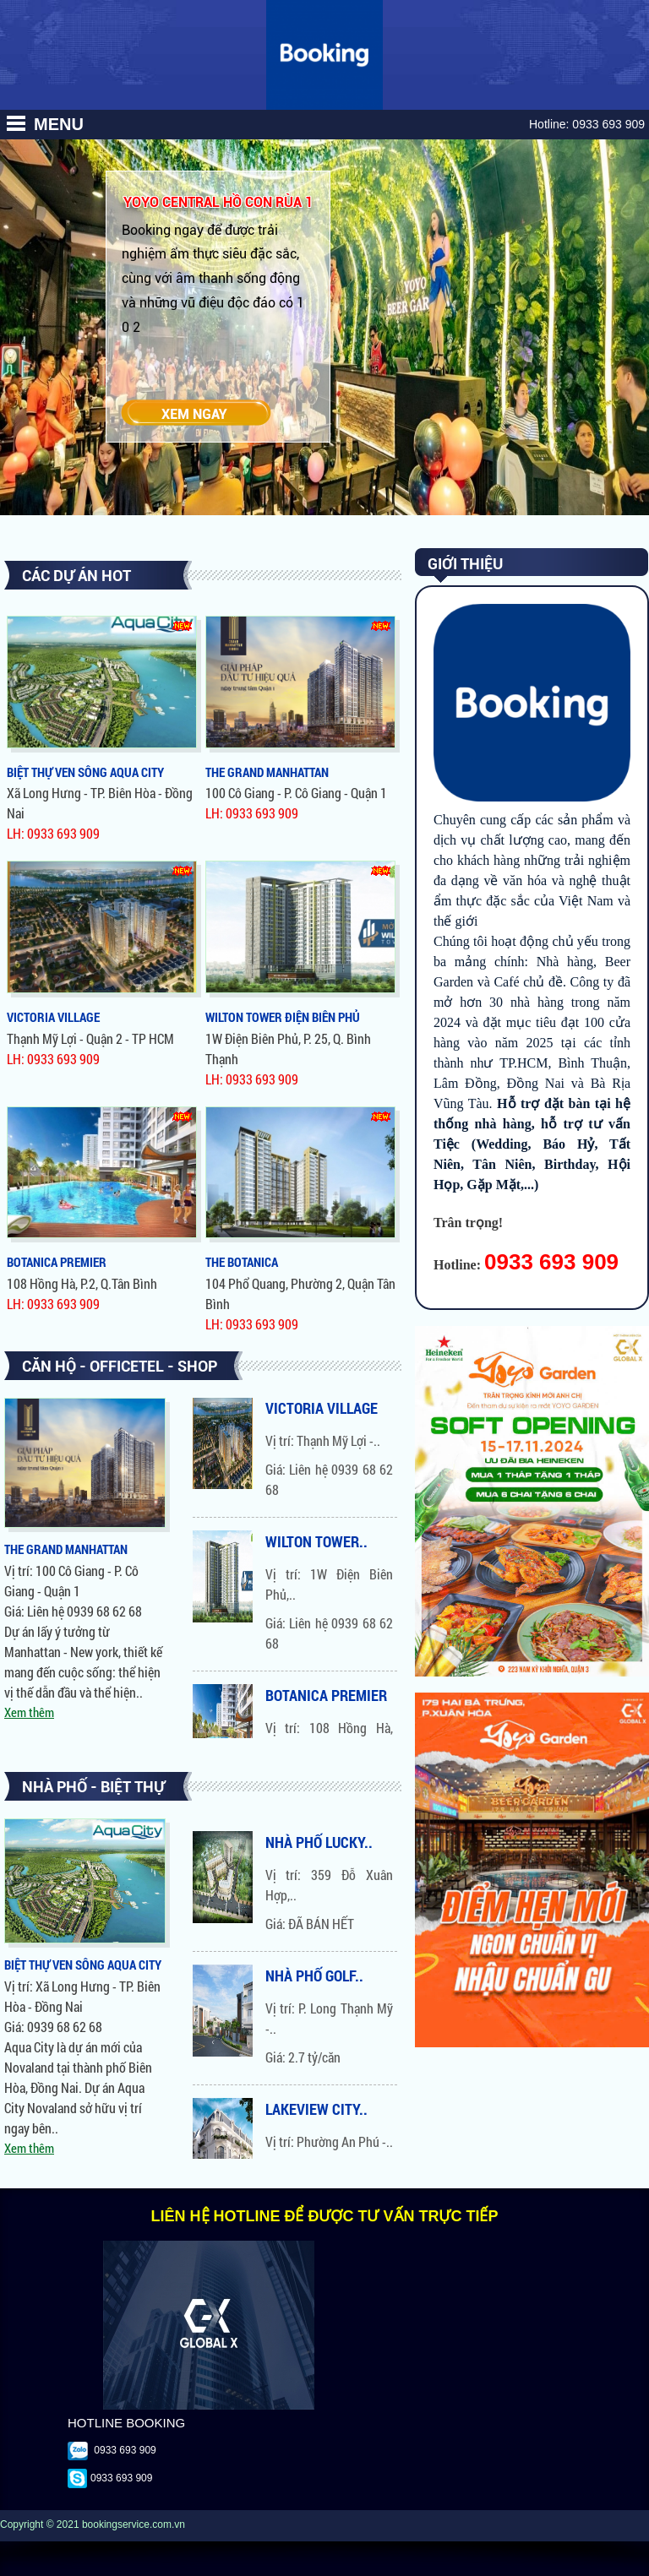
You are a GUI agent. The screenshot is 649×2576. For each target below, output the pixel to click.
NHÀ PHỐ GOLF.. (314, 1975)
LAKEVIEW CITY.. (316, 2109)
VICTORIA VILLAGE (321, 1410)
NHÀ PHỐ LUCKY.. (319, 1842)
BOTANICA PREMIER (326, 1697)
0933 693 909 (608, 124)
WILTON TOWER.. (316, 1544)
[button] (15, 123)
